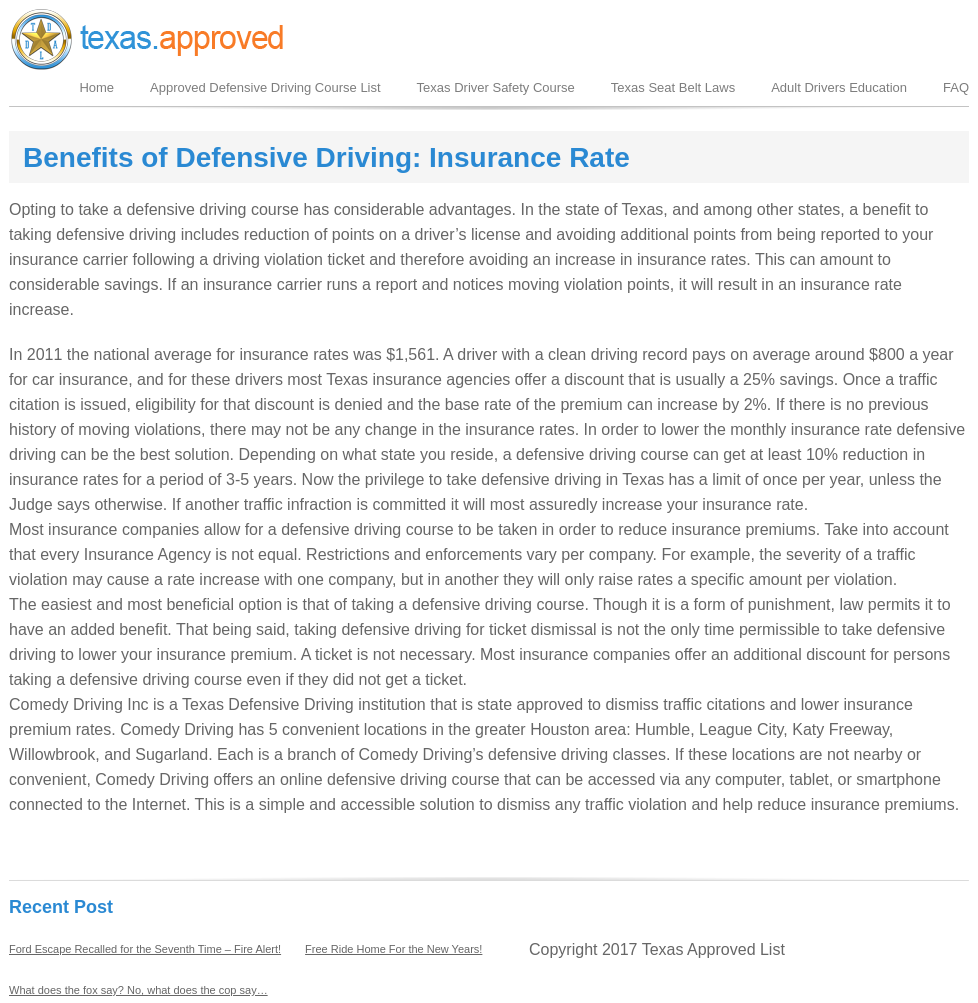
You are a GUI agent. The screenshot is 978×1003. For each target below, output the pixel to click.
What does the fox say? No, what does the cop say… (138, 990)
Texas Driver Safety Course (496, 87)
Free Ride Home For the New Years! (393, 949)
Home (96, 87)
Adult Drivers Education (839, 87)
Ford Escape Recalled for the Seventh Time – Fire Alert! (145, 949)
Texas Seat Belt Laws (673, 87)
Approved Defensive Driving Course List (265, 87)
